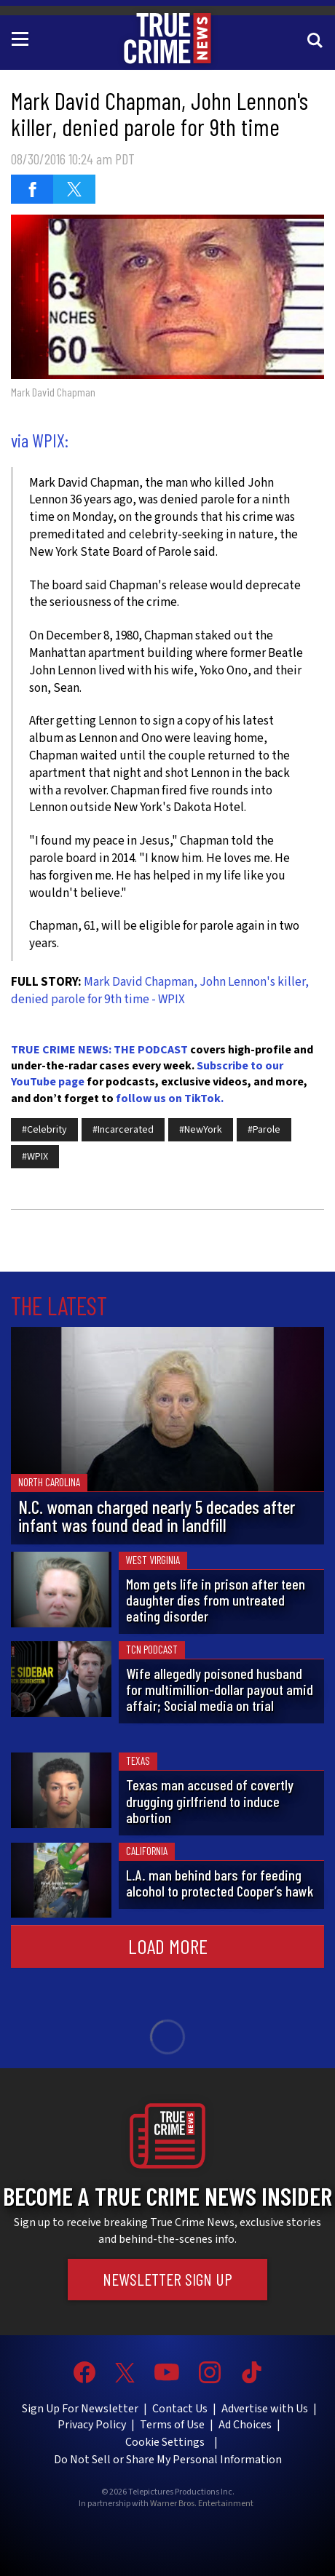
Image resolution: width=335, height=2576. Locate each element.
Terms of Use (172, 2425)
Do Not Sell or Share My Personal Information (168, 2460)
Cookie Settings (165, 2442)
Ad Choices (245, 2425)
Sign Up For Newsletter (80, 2409)
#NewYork (200, 1129)
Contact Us (180, 2409)
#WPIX (35, 1156)
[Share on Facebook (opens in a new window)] (32, 189)
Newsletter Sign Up (167, 2278)
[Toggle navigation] (22, 38)
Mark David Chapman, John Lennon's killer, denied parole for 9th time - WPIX (160, 990)
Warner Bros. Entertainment (201, 2504)
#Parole (264, 1129)
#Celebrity (44, 1129)
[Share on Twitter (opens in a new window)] (74, 189)
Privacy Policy (92, 2425)
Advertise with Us (264, 2409)
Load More (168, 1946)
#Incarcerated (123, 1129)
